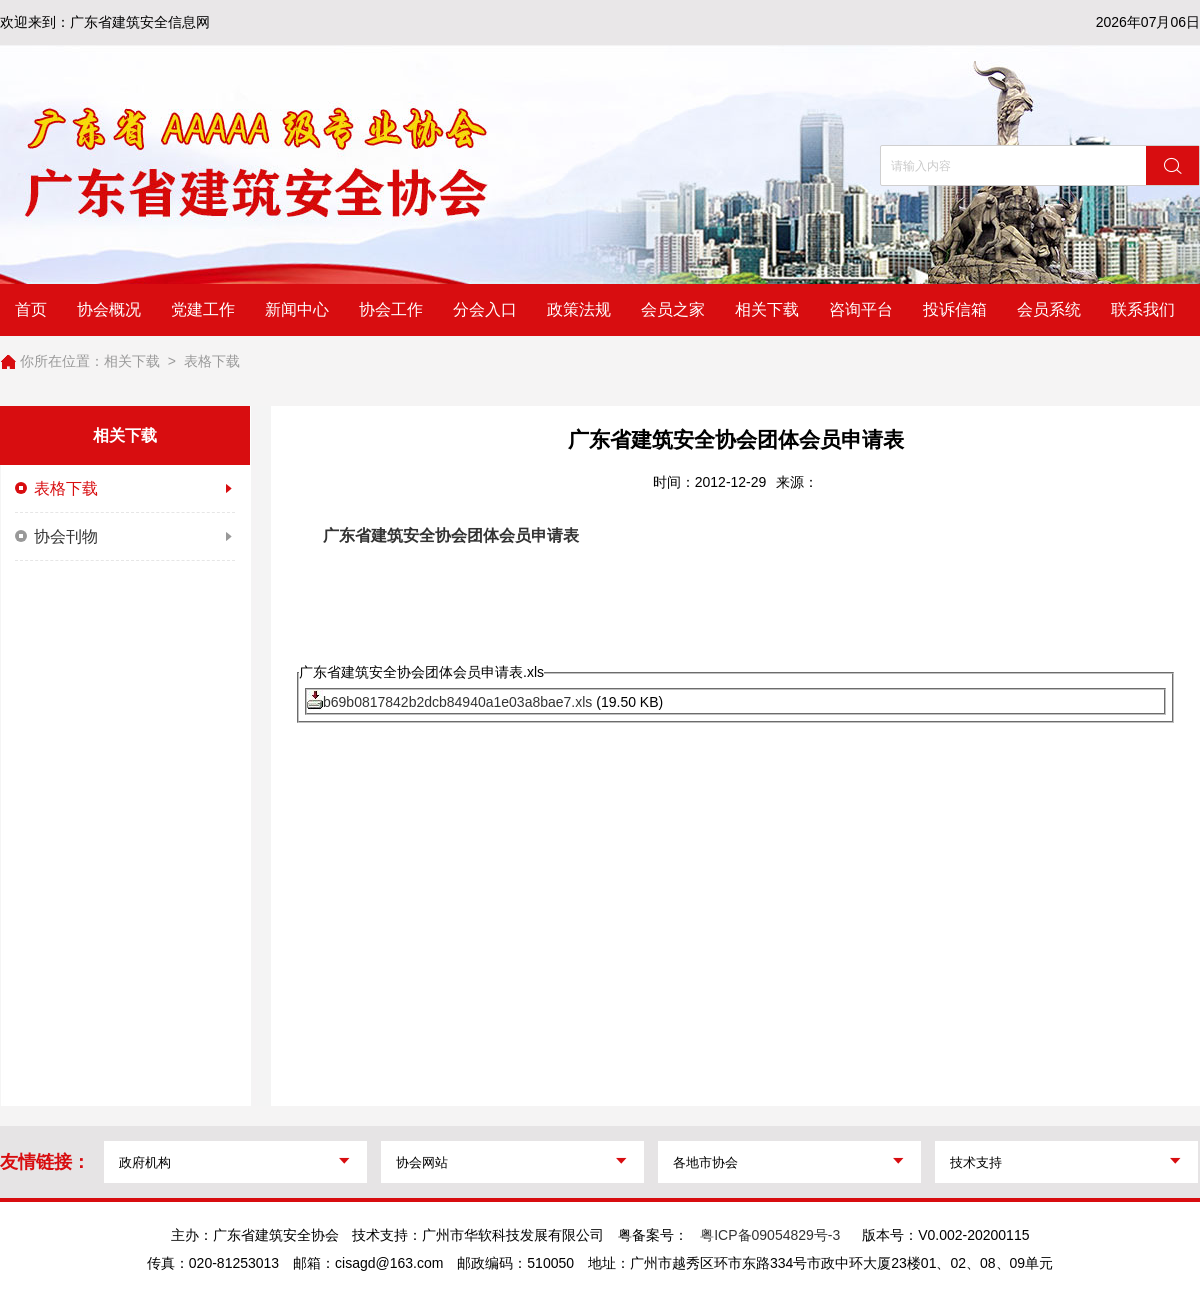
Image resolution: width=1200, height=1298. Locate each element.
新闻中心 (297, 309)
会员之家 (673, 309)
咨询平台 (861, 309)
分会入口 (485, 309)
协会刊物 (125, 537)
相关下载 (767, 309)
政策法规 (579, 309)
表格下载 (212, 361)
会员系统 (1049, 309)
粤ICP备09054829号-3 (770, 1235)
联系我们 (1143, 309)
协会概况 (109, 309)
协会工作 (391, 309)
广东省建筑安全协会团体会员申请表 (451, 535)
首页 (31, 309)
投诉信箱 (955, 309)
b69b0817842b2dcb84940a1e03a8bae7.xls (457, 702)
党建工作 (203, 309)
